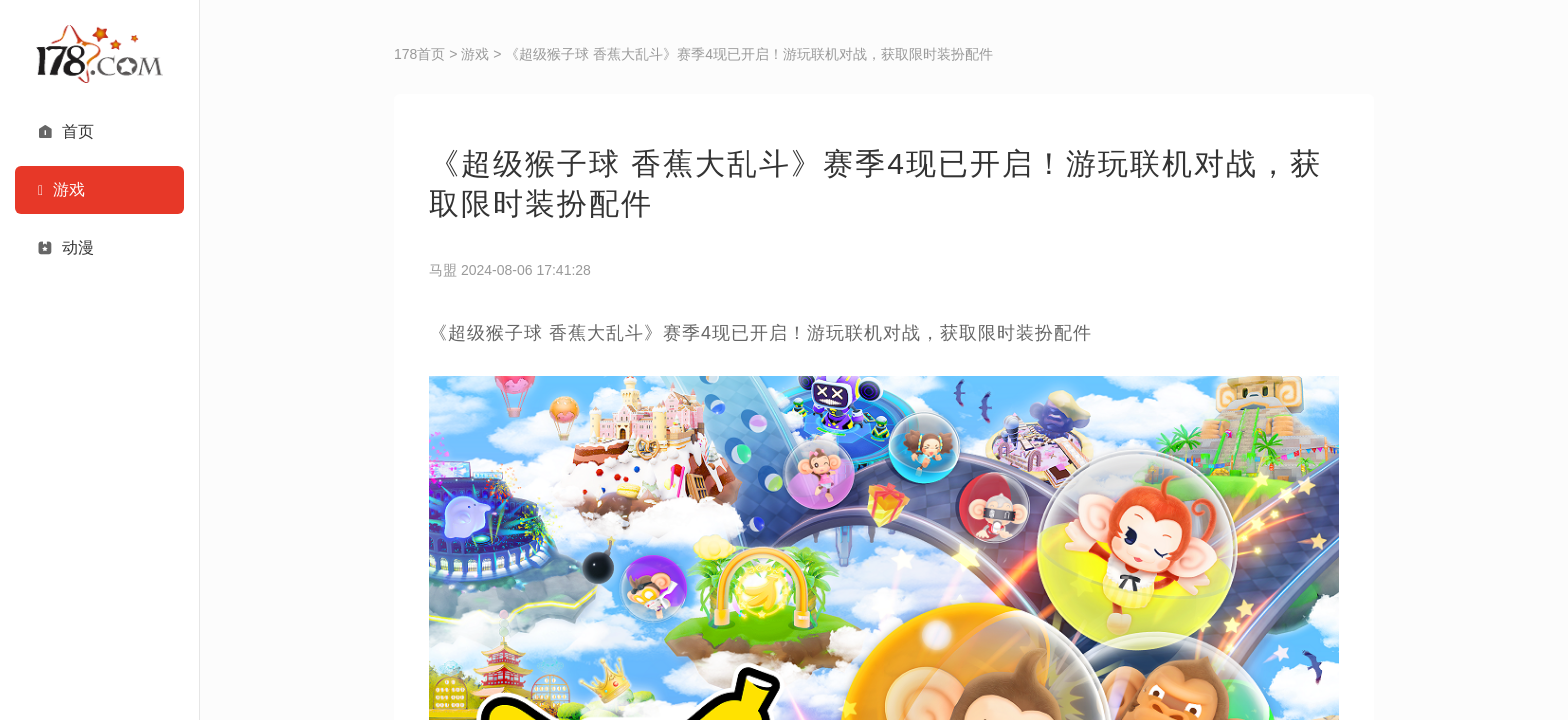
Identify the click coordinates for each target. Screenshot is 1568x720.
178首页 (419, 54)
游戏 (475, 54)
